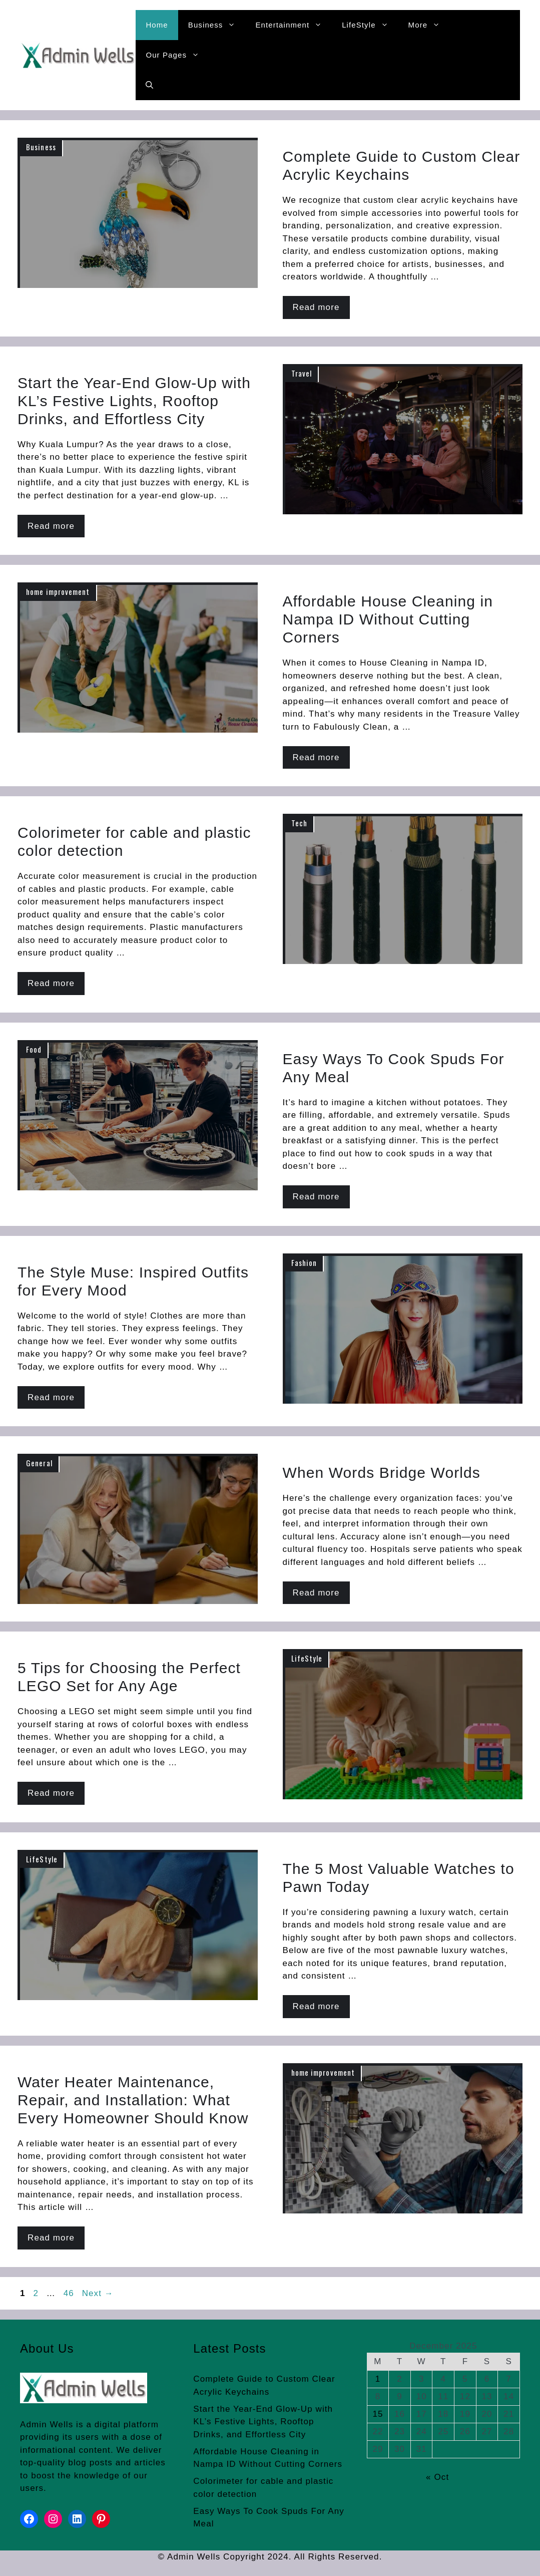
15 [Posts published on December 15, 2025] (377, 2414)
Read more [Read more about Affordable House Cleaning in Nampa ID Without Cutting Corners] (316, 757)
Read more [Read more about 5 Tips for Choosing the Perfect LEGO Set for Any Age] (51, 1793)
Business (217, 25)
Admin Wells (46, 2424)
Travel (301, 373)
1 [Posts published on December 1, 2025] (378, 2379)
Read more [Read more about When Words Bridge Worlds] (316, 1592)
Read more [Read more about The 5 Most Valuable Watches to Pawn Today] (316, 2006)
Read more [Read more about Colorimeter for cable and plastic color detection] (51, 983)
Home (157, 25)
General (39, 1462)
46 (70, 2293)
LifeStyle (370, 25)
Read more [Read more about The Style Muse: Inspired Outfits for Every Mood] (51, 1397)
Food (34, 1049)
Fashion (304, 1262)
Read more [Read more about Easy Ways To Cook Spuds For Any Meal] (316, 1196)
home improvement (58, 591)
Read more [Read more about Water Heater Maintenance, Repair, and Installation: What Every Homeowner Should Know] (51, 2237)
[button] (149, 85)
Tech (299, 822)
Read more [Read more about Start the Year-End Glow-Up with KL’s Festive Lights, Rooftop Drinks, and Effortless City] (51, 526)
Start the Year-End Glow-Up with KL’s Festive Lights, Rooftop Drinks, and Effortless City (263, 2421)
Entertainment (293, 25)
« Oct (437, 2477)
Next (98, 2293)
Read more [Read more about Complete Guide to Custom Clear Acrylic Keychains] (316, 307)
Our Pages (177, 55)
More (429, 25)
